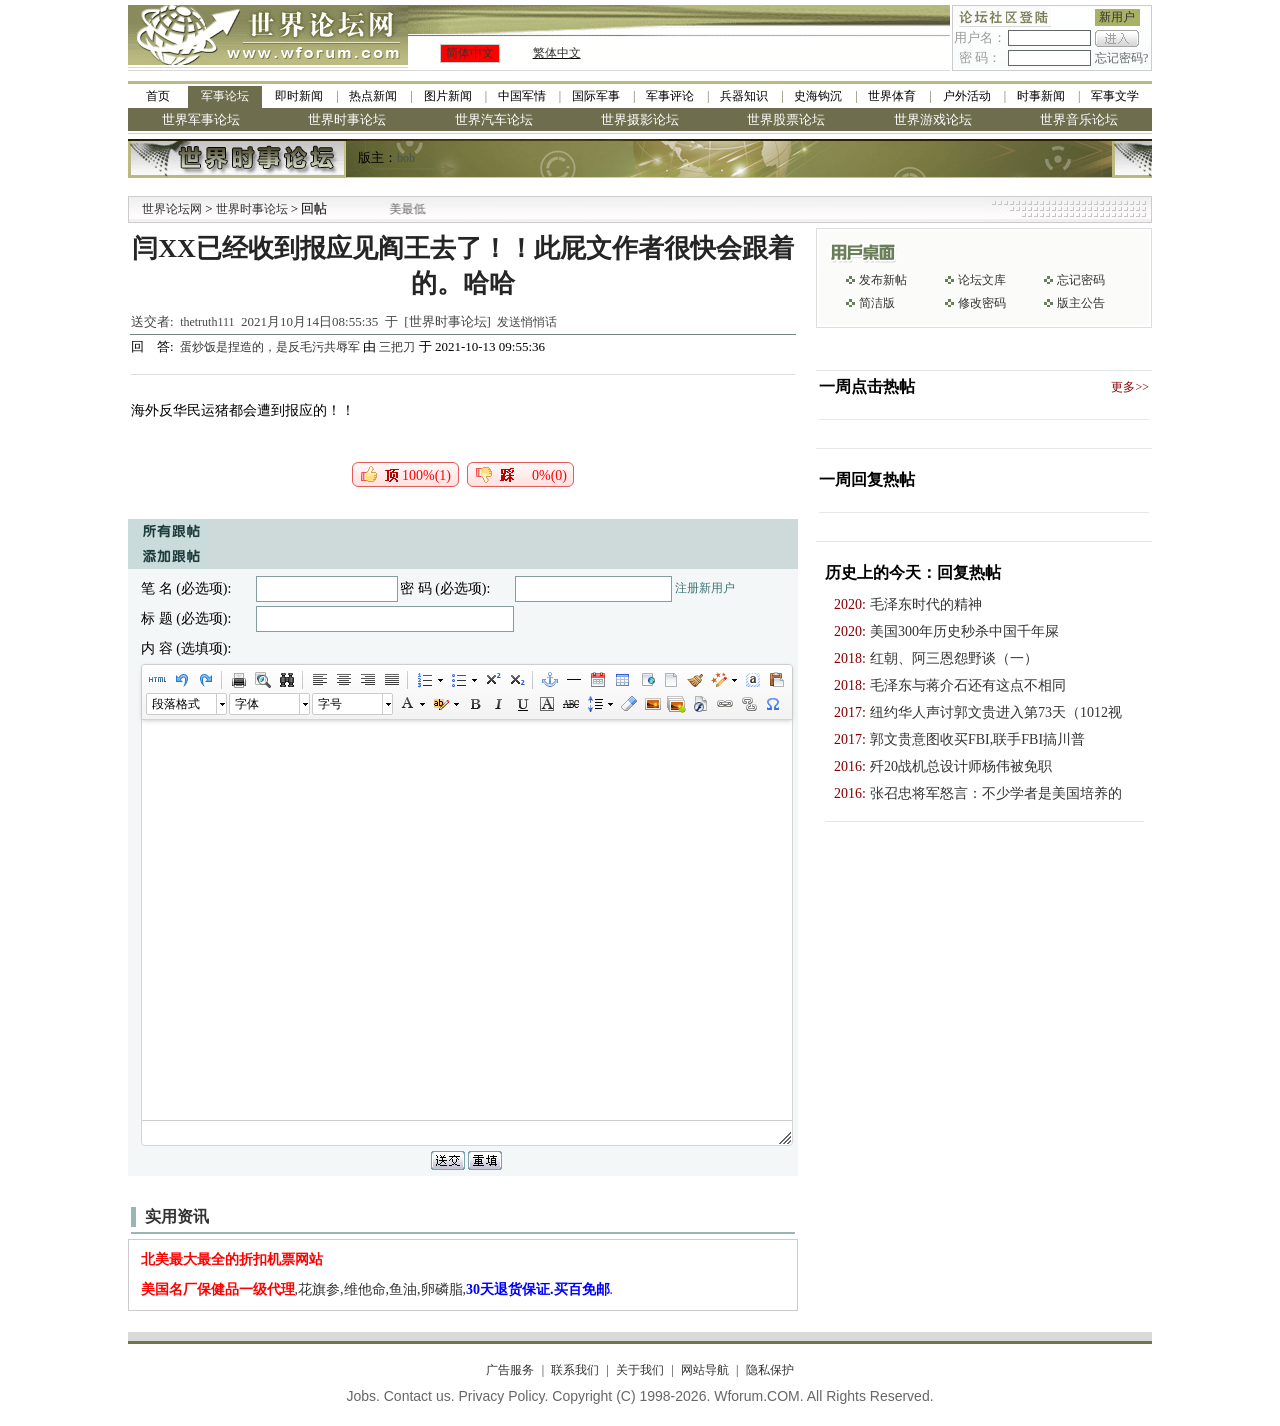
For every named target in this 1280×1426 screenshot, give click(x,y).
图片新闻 (448, 96)
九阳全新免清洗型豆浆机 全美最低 (399, 209)
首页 (158, 96)
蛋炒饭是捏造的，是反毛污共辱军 (271, 347)
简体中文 (470, 53)
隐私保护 (770, 1370)
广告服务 (510, 1370)
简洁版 (877, 303)
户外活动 (967, 96)
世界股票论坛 (786, 119)
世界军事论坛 (201, 119)
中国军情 (522, 96)
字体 (247, 704)
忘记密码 (1081, 280)
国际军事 (596, 96)
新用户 (1117, 17)
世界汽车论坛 (494, 119)
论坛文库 (982, 280)
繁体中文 (557, 53)
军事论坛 (225, 96)
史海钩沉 (818, 96)
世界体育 (892, 96)
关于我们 (640, 1370)
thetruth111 (207, 322)
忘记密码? (1121, 58)
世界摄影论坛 (640, 119)
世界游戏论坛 (933, 119)
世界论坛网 (172, 209)
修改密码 (982, 303)
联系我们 (575, 1370)
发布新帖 (883, 280)
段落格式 (176, 704)
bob (406, 158)
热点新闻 (373, 96)
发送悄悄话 (527, 322)
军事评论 (670, 96)
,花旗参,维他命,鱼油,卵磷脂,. (377, 1289)
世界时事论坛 (347, 119)
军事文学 (1115, 96)
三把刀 (397, 347)
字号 (330, 704)
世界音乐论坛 (1079, 119)
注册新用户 (705, 588)
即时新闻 (299, 96)
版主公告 (1081, 303)
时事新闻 (1041, 96)
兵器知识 (744, 96)
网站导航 (705, 1370)
